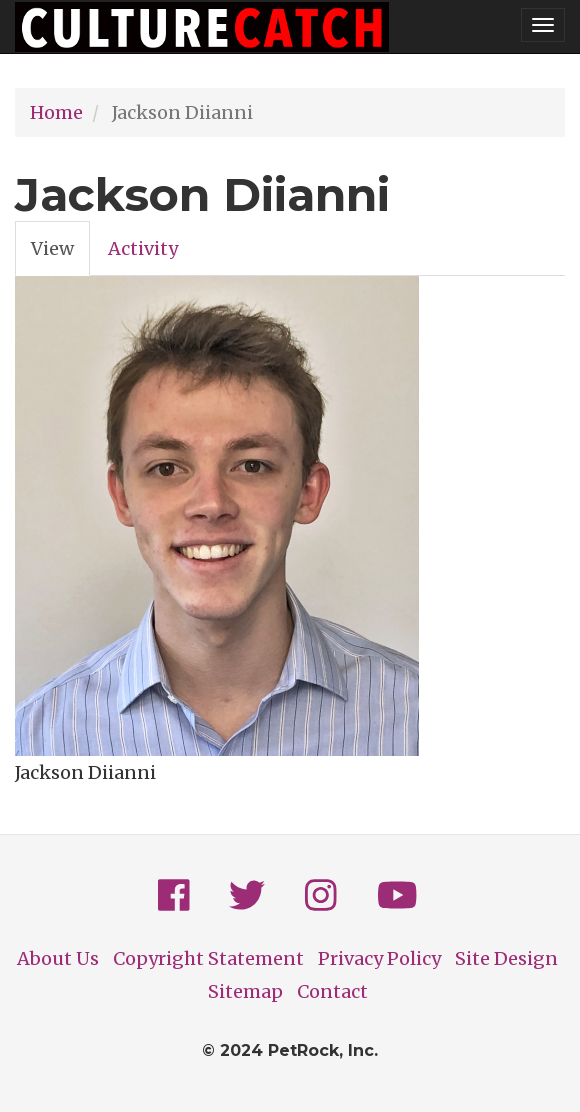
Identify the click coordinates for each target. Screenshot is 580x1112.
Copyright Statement (208, 958)
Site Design (506, 958)
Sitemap (245, 991)
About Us (58, 958)
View (60, 254)
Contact (332, 991)
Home (56, 112)
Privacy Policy (379, 958)
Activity (143, 248)
